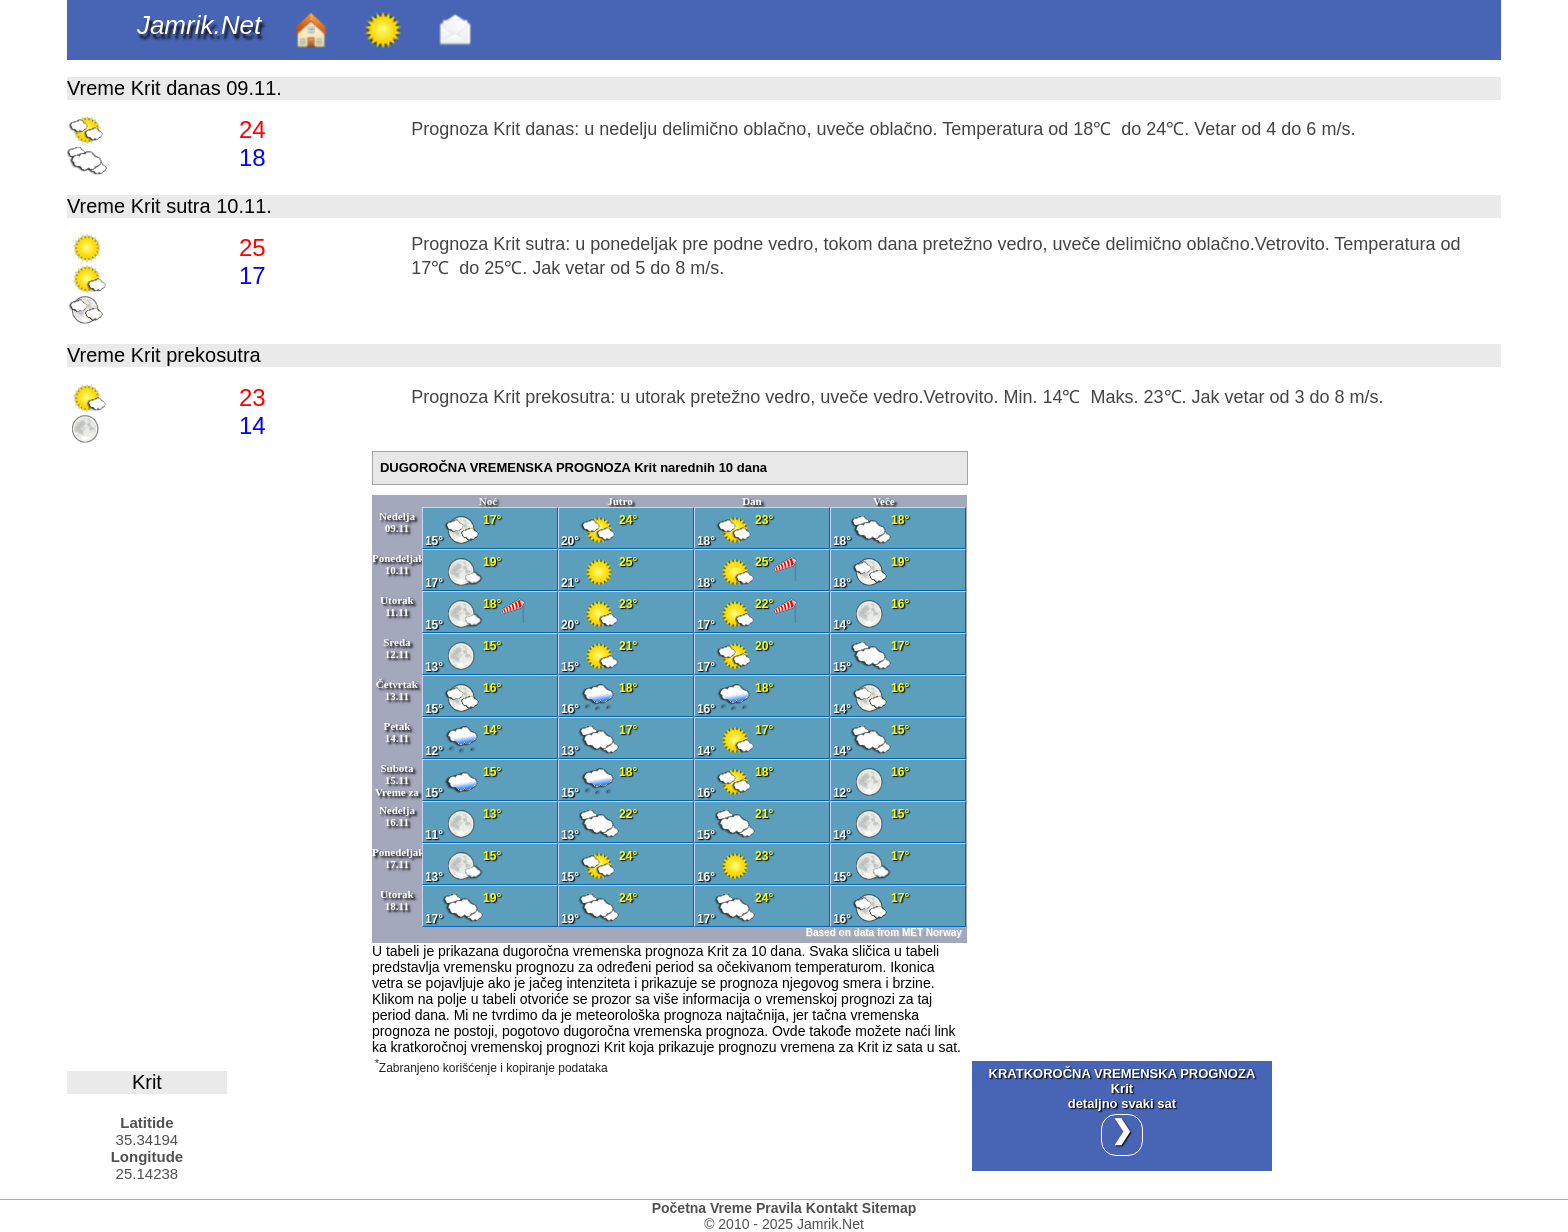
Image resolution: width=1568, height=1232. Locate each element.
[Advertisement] (217, 751)
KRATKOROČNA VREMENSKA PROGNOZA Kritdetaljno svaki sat (1122, 1111)
